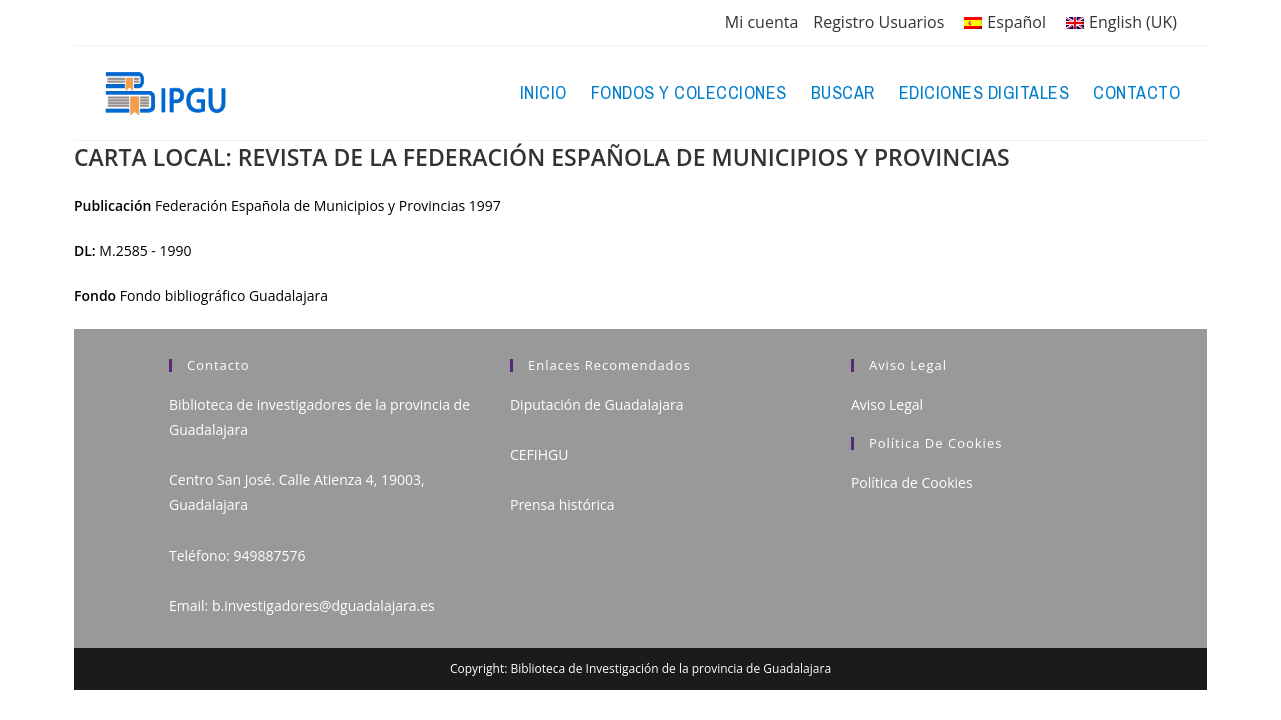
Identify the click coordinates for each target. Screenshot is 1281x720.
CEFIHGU (539, 454)
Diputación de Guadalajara (597, 404)
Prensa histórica (562, 504)
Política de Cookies (912, 482)
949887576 (269, 555)
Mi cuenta (761, 22)
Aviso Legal (887, 404)
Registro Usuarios (878, 22)
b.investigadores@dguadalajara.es (323, 605)
